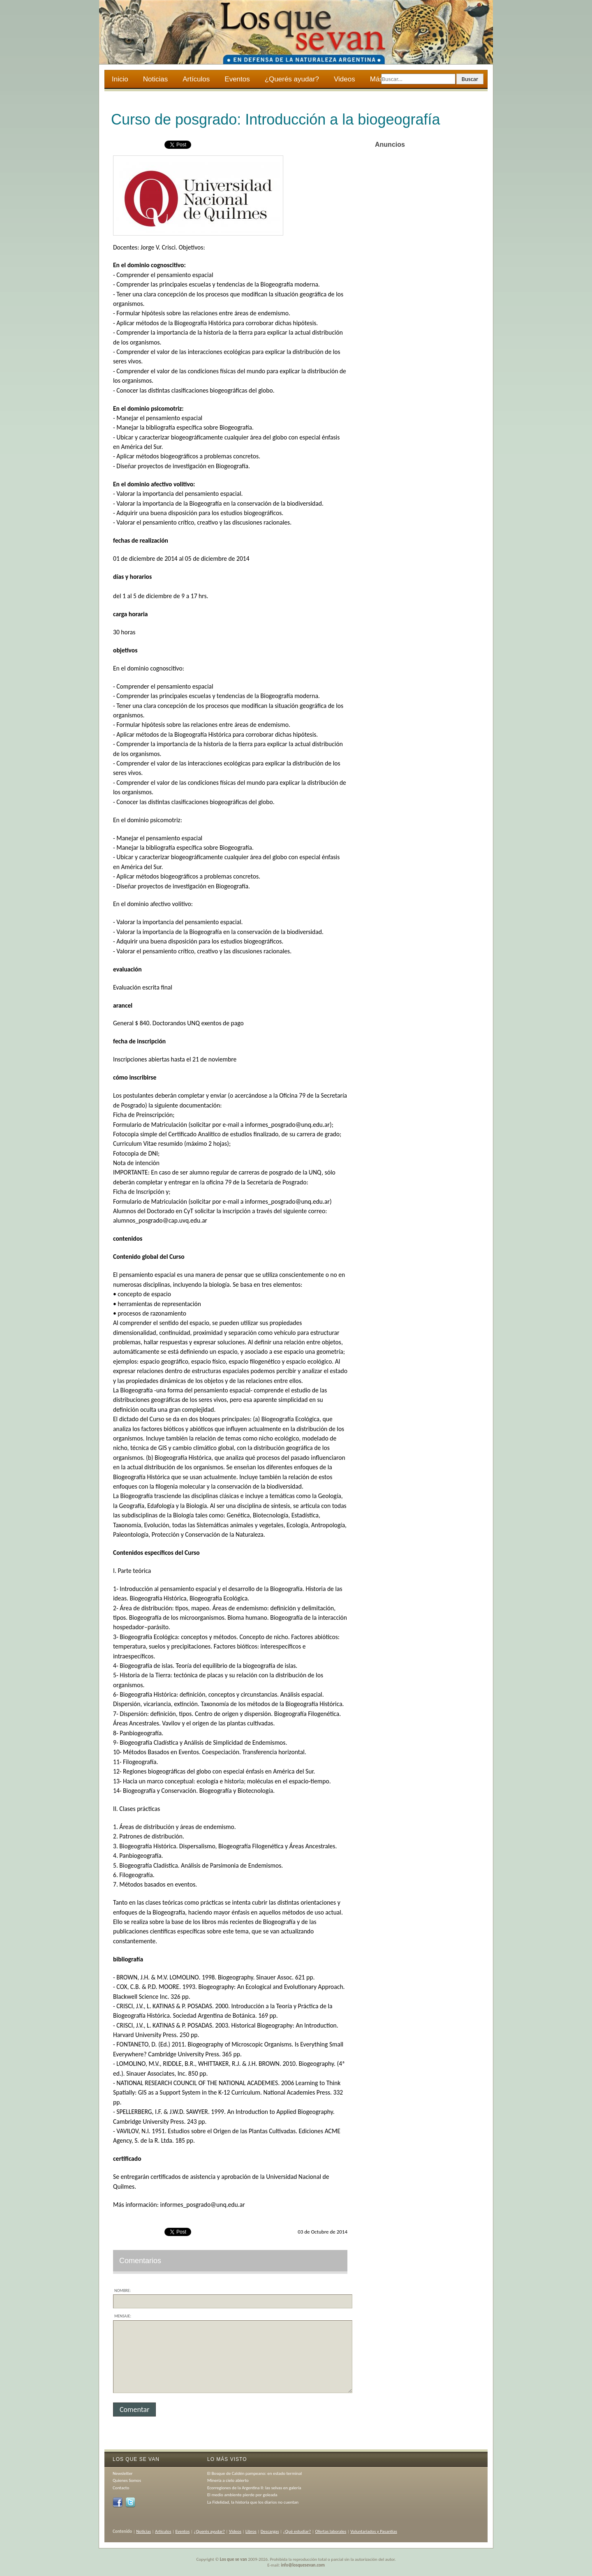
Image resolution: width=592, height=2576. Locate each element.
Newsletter (123, 2473)
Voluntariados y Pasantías (373, 2531)
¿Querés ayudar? (292, 79)
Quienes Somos (127, 2480)
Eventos (237, 79)
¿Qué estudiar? (297, 2531)
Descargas (270, 2531)
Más (377, 80)
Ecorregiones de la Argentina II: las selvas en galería (254, 2487)
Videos (344, 79)
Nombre (122, 2290)
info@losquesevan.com (303, 2565)
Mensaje (122, 2316)
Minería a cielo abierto (228, 2480)
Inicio (120, 79)
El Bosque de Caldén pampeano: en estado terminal (254, 2473)
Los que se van (233, 2559)
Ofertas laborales (330, 2531)
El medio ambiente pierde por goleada (242, 2494)
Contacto (121, 2487)
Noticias (155, 79)
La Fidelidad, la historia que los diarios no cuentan (252, 2502)
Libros (251, 2531)
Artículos (196, 79)
